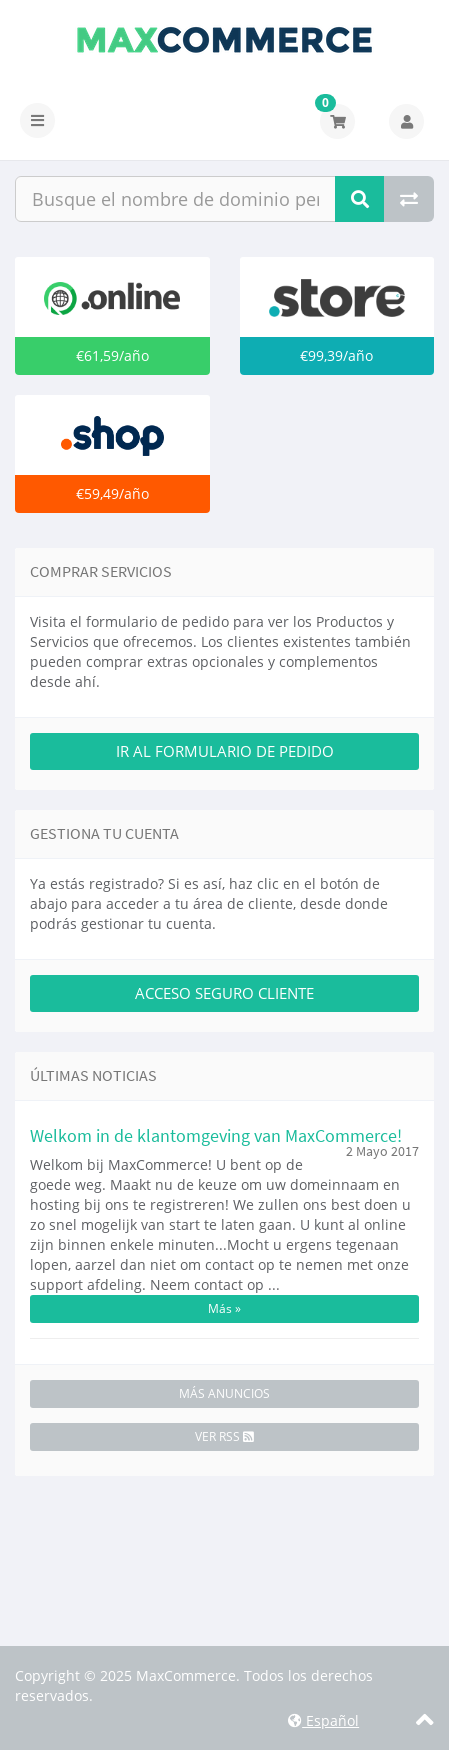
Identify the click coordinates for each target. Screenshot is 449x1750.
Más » (224, 1308)
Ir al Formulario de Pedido (225, 751)
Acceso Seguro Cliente (224, 993)
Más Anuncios (224, 1393)
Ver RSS (224, 1436)
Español (323, 1720)
